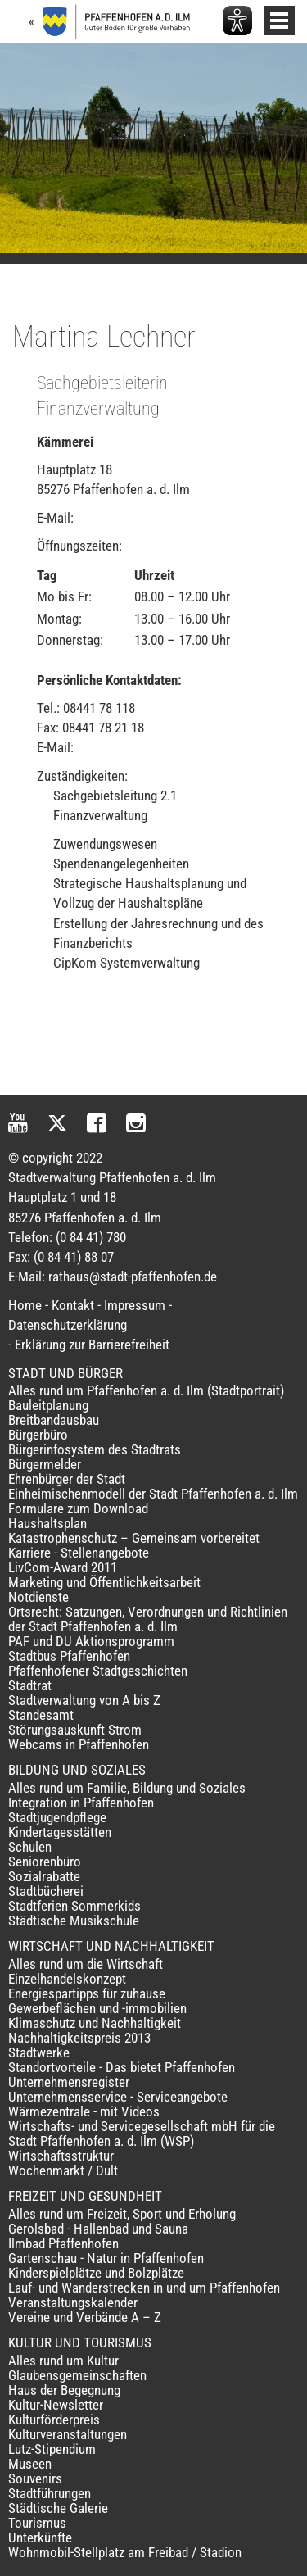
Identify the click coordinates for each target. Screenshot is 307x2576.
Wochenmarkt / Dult (63, 2170)
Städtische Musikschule (73, 1920)
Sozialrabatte (44, 1876)
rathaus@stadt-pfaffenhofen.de (132, 1276)
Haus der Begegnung (64, 2390)
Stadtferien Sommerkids (74, 1905)
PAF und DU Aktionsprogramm (91, 1641)
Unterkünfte (40, 2537)
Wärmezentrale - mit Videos (84, 2111)
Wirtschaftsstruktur (61, 2155)
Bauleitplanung (48, 1405)
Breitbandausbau (53, 1420)
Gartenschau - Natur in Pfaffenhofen (106, 2258)
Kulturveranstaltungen (67, 2434)
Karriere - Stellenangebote (78, 1552)
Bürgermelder (44, 1464)
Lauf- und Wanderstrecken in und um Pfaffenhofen (144, 2287)
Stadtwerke (39, 2052)
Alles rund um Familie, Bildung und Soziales (127, 1787)
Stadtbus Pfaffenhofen (69, 1656)
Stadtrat (30, 1685)
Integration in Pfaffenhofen (81, 1802)
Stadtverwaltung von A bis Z (84, 1700)
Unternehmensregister (68, 2082)
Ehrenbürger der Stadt (66, 1479)
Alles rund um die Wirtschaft (85, 1964)
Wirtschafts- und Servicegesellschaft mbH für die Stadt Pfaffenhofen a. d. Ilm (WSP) (141, 2133)
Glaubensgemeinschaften (77, 2375)
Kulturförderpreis (54, 2419)
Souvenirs (35, 2478)
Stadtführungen (49, 2493)
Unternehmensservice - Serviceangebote (118, 2096)
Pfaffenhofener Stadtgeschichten (97, 1670)
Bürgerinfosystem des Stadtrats (94, 1449)
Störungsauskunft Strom (75, 1729)
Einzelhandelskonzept (67, 1978)
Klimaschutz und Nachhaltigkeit (94, 2023)
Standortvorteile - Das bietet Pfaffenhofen (121, 2067)
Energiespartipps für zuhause (86, 1993)
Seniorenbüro (44, 1861)
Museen (30, 2463)
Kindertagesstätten (59, 1832)
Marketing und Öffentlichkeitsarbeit (104, 1582)
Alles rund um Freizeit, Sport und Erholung (122, 2213)
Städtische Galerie (58, 2508)
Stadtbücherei (46, 1891)
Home (25, 1305)
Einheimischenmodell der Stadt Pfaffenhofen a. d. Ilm (153, 1493)
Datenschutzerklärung (67, 1325)
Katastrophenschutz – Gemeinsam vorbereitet (134, 1538)
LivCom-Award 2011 (62, 1567)
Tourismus (37, 2522)
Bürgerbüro (38, 1434)
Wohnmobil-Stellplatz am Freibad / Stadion (125, 2552)
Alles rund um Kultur (63, 2360)
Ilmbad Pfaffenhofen (63, 2243)
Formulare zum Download (78, 1508)
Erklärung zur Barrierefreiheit (92, 1344)
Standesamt (41, 1715)
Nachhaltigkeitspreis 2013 (79, 2037)
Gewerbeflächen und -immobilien (97, 2008)
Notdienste (38, 1597)
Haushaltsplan (47, 1523)
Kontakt (73, 1305)
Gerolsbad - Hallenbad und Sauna (98, 2228)
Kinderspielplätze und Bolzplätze (96, 2272)
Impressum (134, 1305)
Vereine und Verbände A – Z (84, 2317)
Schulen (30, 1846)
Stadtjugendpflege (57, 1817)
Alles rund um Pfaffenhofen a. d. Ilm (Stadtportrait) (146, 1390)
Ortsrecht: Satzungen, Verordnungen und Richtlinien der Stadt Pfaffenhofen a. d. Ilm (147, 1619)
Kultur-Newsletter (55, 2404)
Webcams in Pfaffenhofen (78, 1744)
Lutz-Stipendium (52, 2449)
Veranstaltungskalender (73, 2302)
